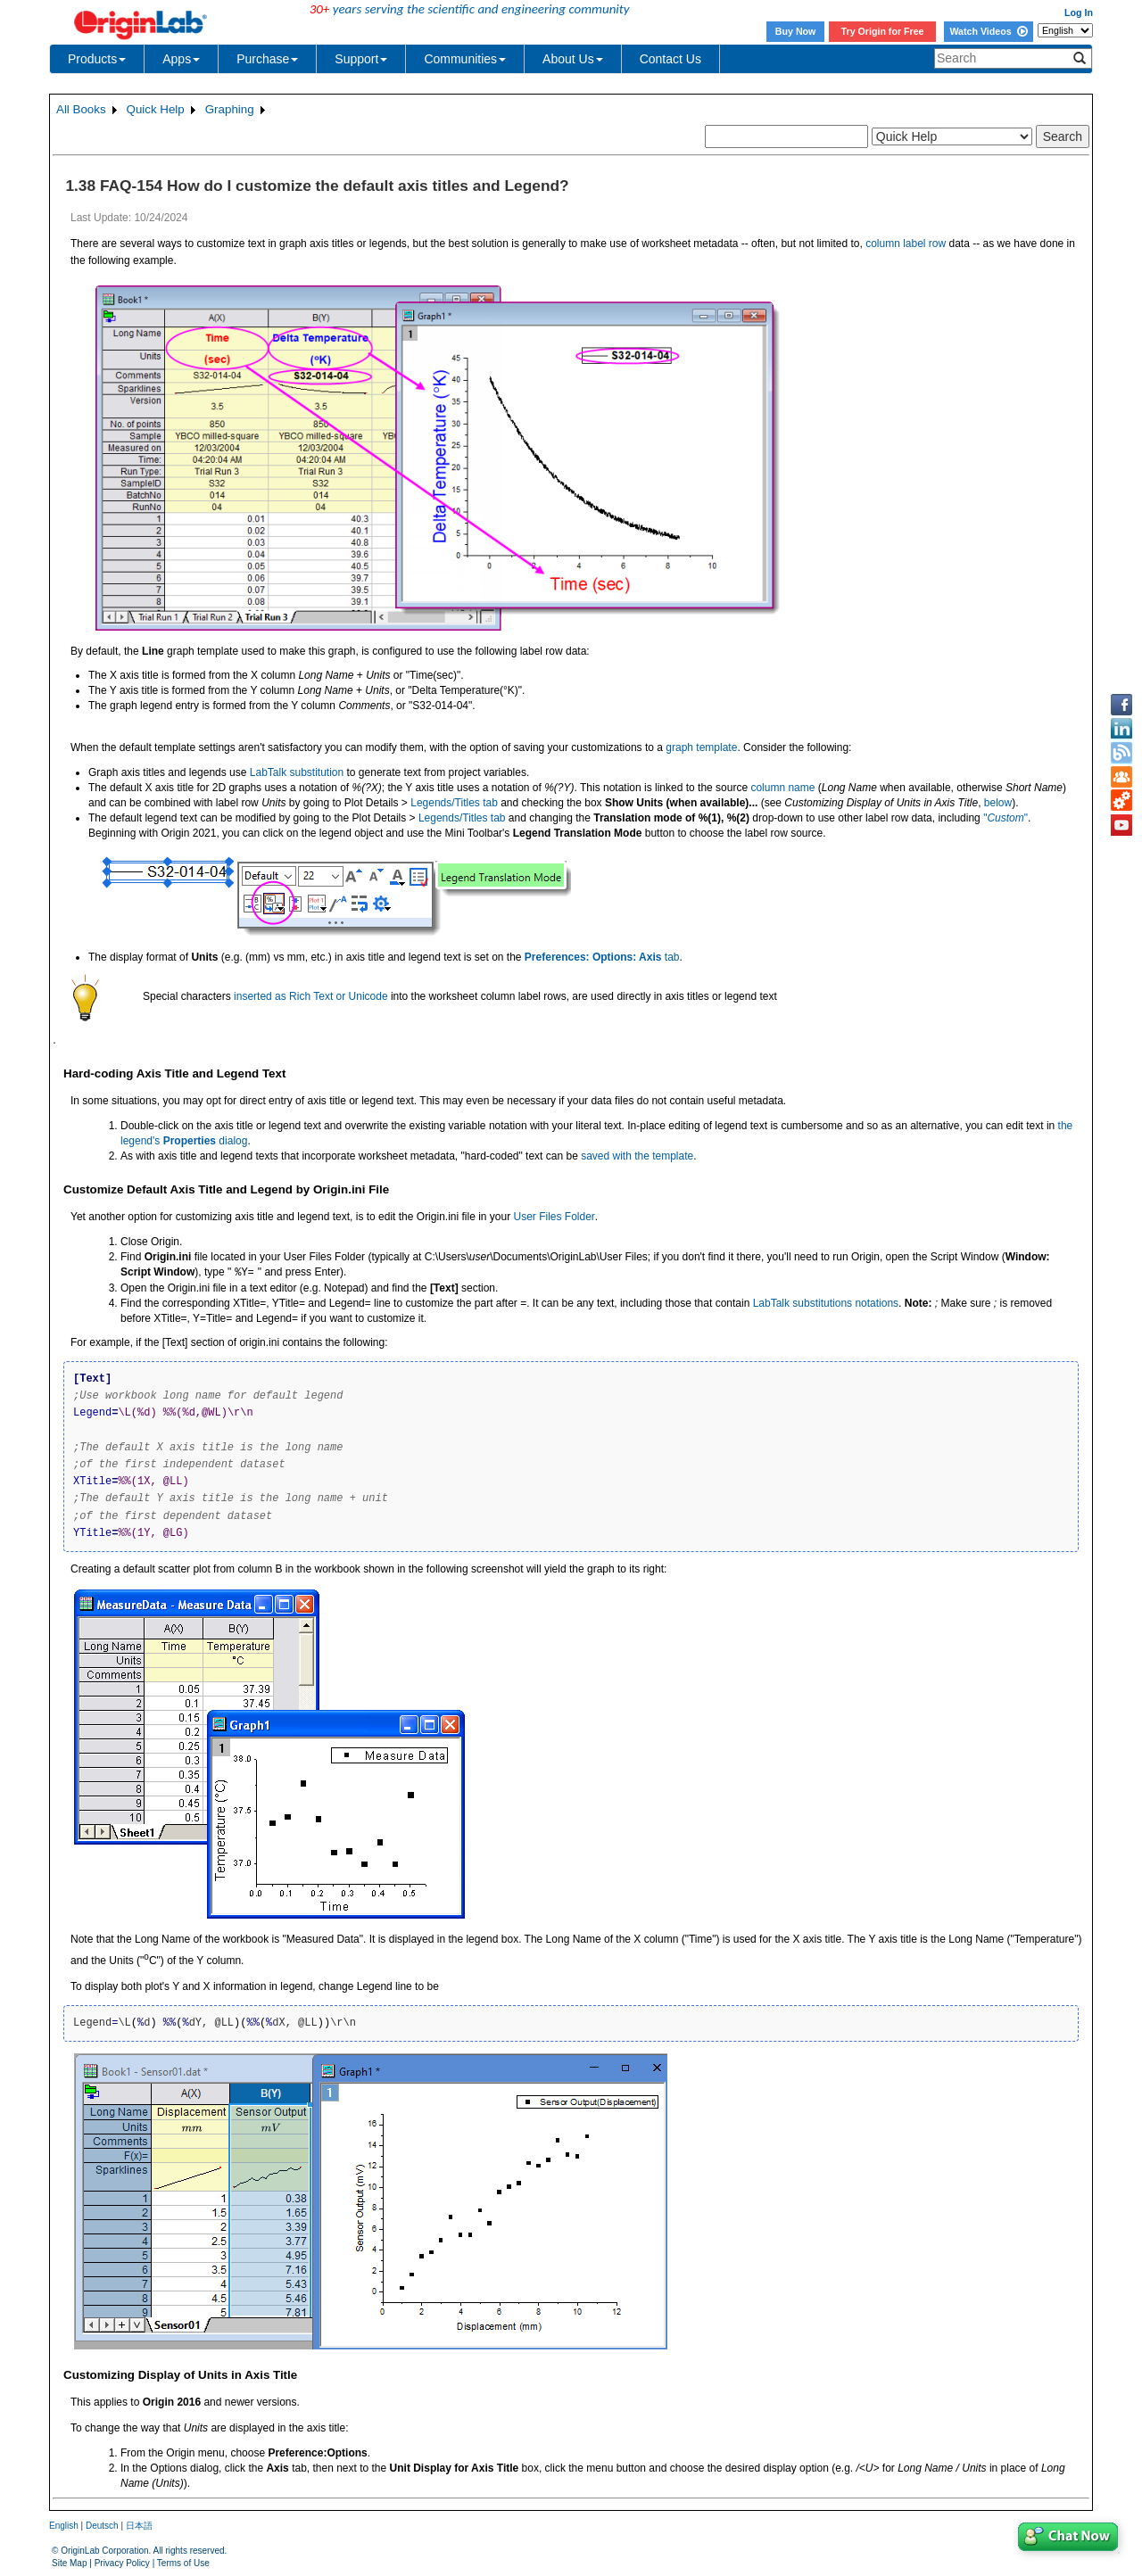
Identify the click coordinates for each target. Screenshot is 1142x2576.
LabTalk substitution (296, 772)
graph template (701, 747)
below (998, 803)
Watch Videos (988, 31)
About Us (572, 59)
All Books (81, 109)
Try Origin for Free (882, 31)
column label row (905, 243)
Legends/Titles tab (454, 803)
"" (1005, 818)
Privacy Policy (122, 2563)
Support (361, 59)
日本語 (139, 2526)
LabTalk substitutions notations (825, 1303)
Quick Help (156, 109)
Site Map (69, 2563)
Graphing (229, 109)
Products (97, 59)
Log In (1078, 12)
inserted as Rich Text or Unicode (311, 996)
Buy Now (795, 31)
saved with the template (637, 1156)
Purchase (267, 59)
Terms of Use (183, 2563)
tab (602, 957)
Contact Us (670, 59)
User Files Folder (554, 1216)
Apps (181, 59)
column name (782, 787)
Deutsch (102, 2526)
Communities (465, 59)
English (64, 2526)
